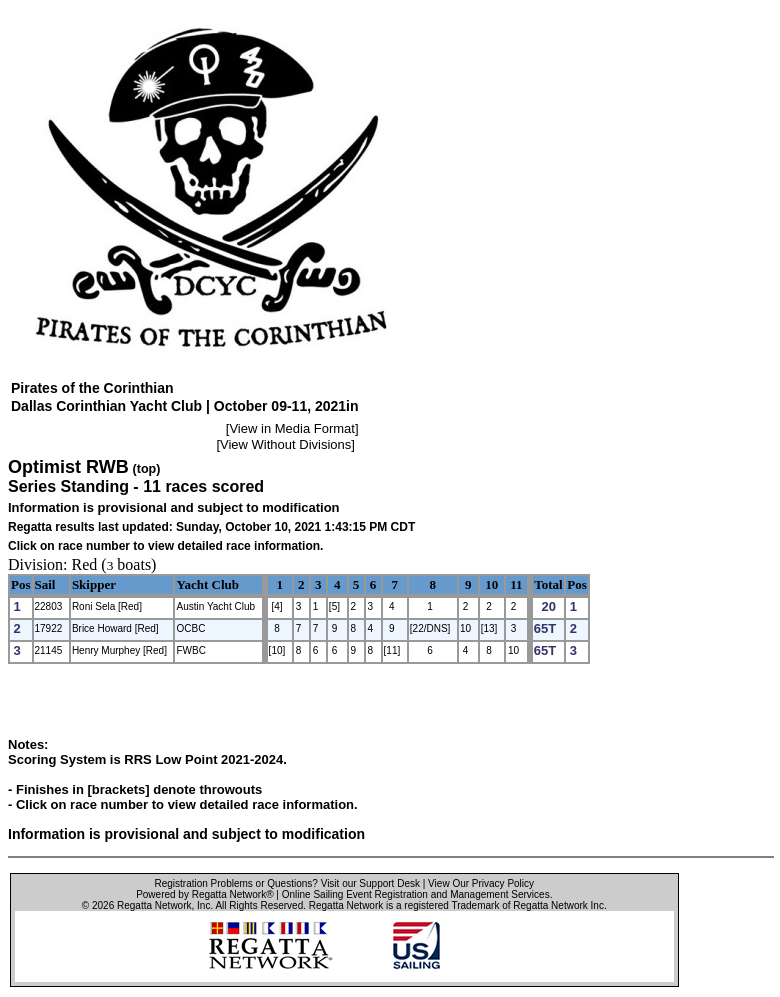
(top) (147, 469)
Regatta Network (154, 905)
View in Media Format (291, 428)
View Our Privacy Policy (481, 883)
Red (85, 564)
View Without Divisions (285, 444)
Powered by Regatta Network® (204, 894)
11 (516, 584)
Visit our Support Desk (370, 883)
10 (491, 584)
